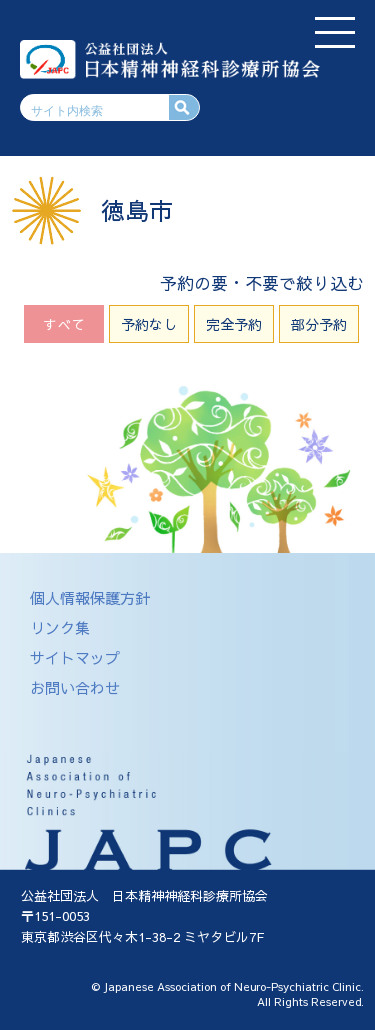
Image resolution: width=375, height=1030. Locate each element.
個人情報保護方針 (90, 597)
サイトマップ (75, 657)
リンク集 (60, 627)
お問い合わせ (75, 687)
